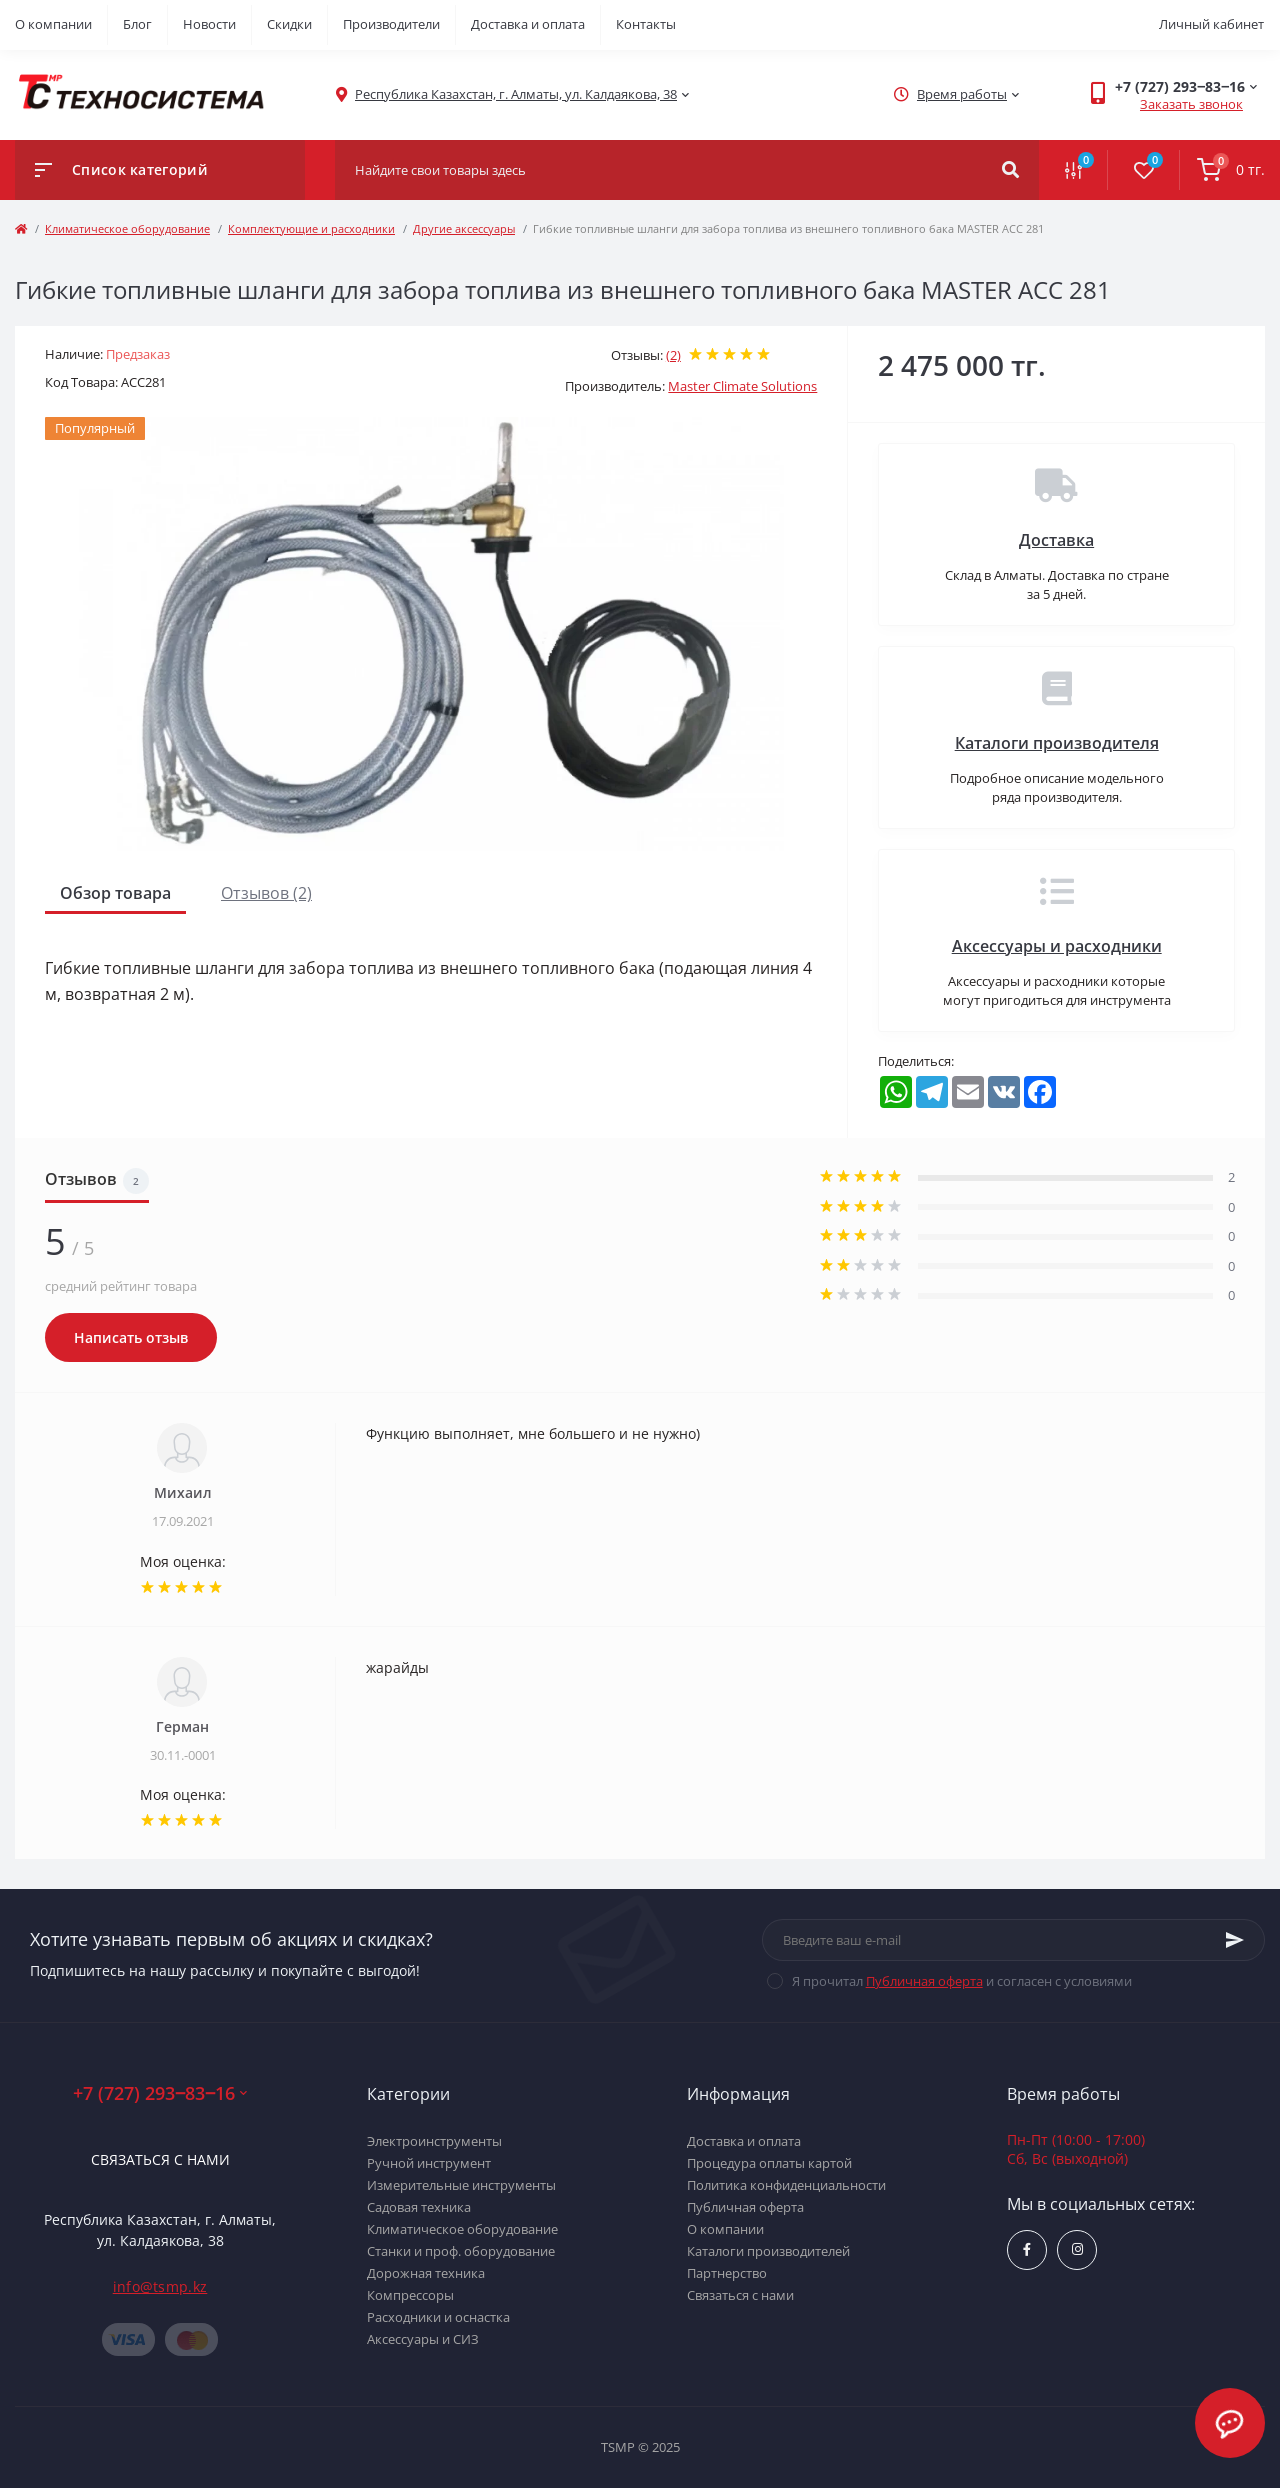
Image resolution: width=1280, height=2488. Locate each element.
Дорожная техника (426, 2273)
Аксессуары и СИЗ (423, 2339)
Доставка (1056, 540)
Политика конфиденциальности (786, 2185)
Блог (137, 24)
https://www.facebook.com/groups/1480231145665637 (1027, 2249)
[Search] (1010, 170)
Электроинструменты (434, 2141)
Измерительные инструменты (461, 2185)
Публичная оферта (924, 1981)
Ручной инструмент (429, 2163)
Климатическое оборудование (127, 228)
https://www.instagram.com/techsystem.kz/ (1077, 2249)
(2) (673, 355)
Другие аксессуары (464, 228)
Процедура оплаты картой (769, 2163)
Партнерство (727, 2273)
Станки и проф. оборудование (461, 2251)
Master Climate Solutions (742, 386)
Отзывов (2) (266, 893)
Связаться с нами (160, 2159)
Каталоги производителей (768, 2251)
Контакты (646, 24)
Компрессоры (410, 2295)
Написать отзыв (131, 1337)
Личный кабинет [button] (1211, 24)
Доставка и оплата (528, 24)
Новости (209, 24)
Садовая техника (419, 2207)
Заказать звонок (1191, 104)
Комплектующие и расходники (311, 228)
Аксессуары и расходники (1057, 946)
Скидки (289, 24)
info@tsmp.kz (160, 2286)
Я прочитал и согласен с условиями (962, 1981)
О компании (53, 24)
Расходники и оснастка (438, 2317)
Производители (391, 24)
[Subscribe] (1235, 1940)
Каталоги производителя (1057, 743)
